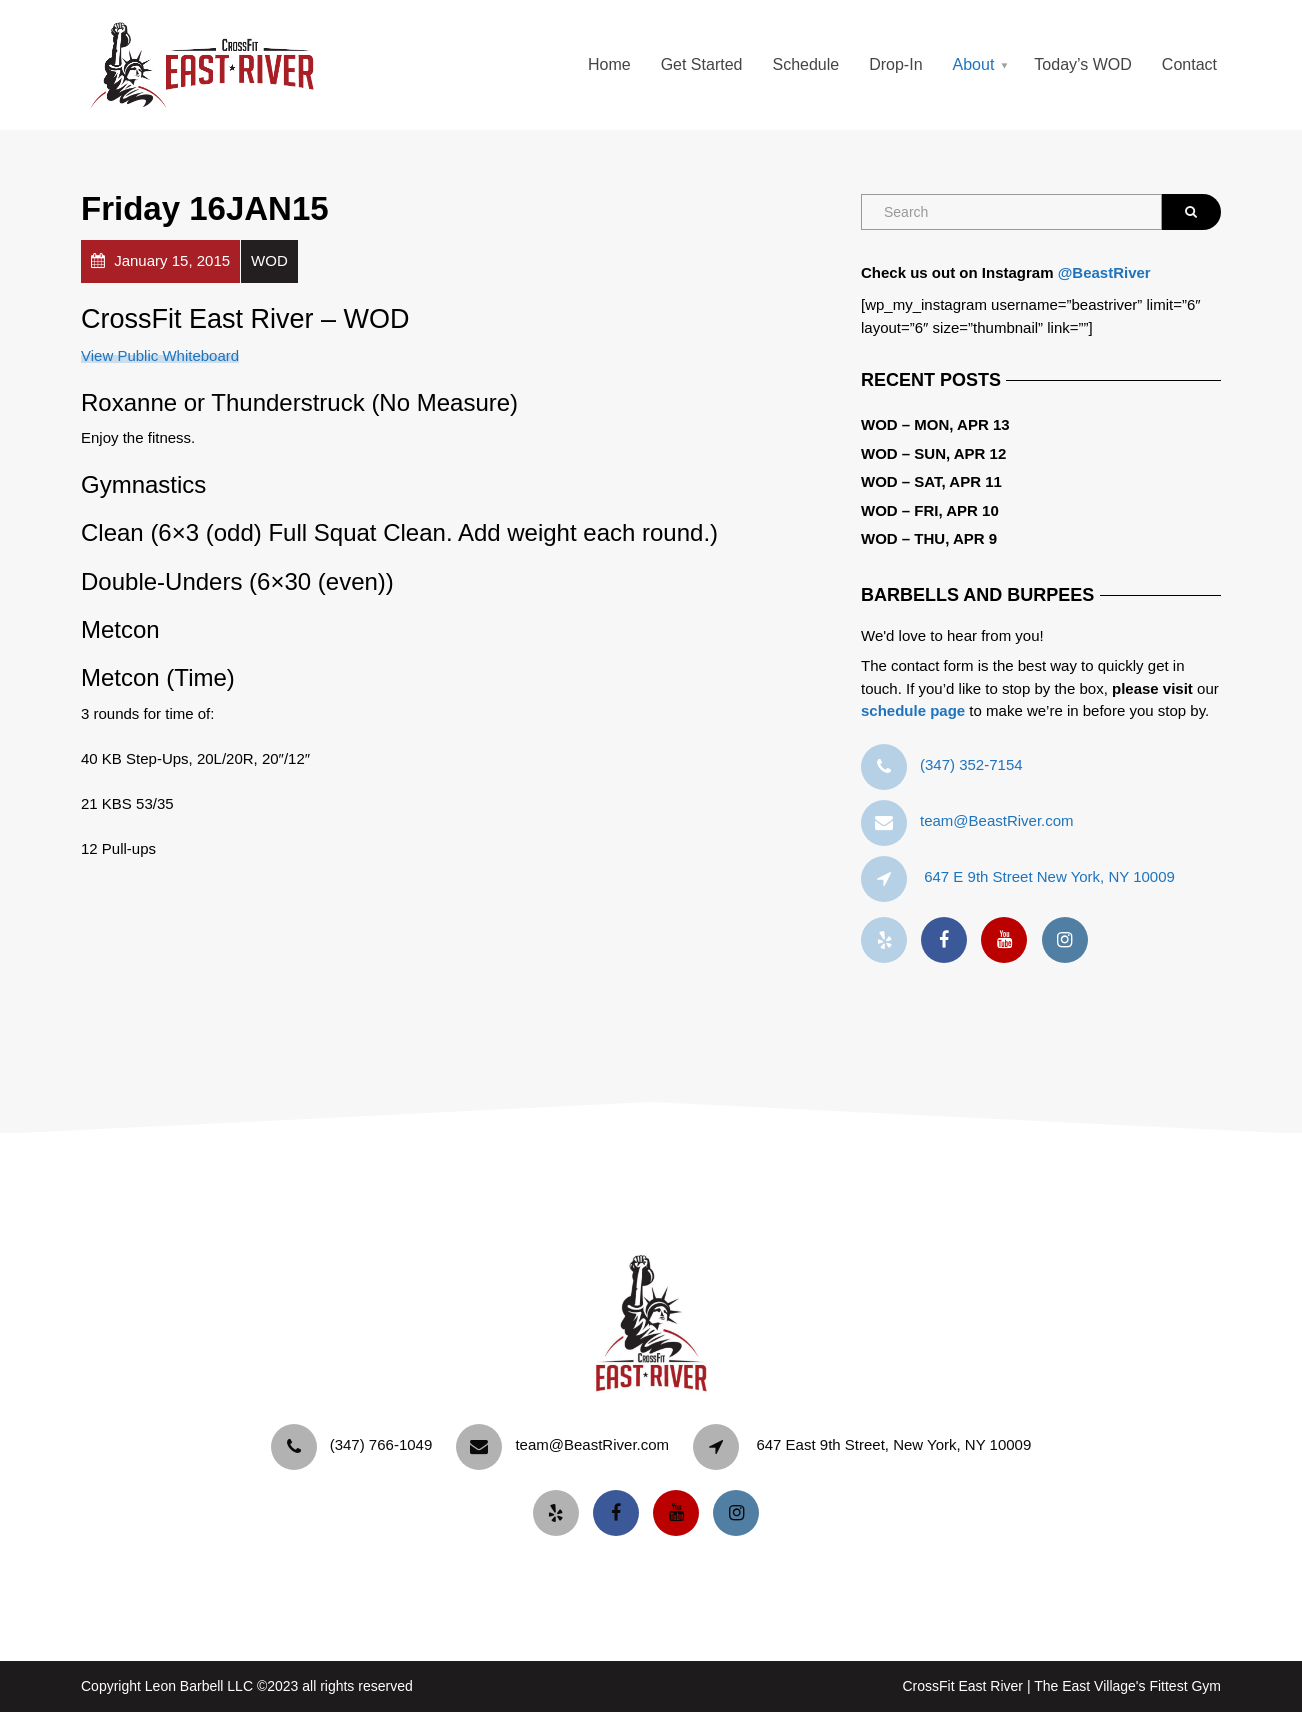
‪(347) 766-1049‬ (381, 1444)
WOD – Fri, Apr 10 (930, 510)
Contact (1189, 64)
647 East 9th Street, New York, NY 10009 (893, 1444)
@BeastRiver (1104, 272)
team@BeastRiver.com (997, 820)
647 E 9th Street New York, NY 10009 (1049, 876)
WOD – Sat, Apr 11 (931, 481)
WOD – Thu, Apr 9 (929, 538)
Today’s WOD (1083, 64)
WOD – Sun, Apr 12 (933, 453)
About (974, 64)
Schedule (805, 64)
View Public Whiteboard (160, 355)
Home (609, 64)
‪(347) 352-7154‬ (971, 764)
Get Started (702, 64)
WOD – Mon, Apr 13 (935, 424)
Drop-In (895, 64)
